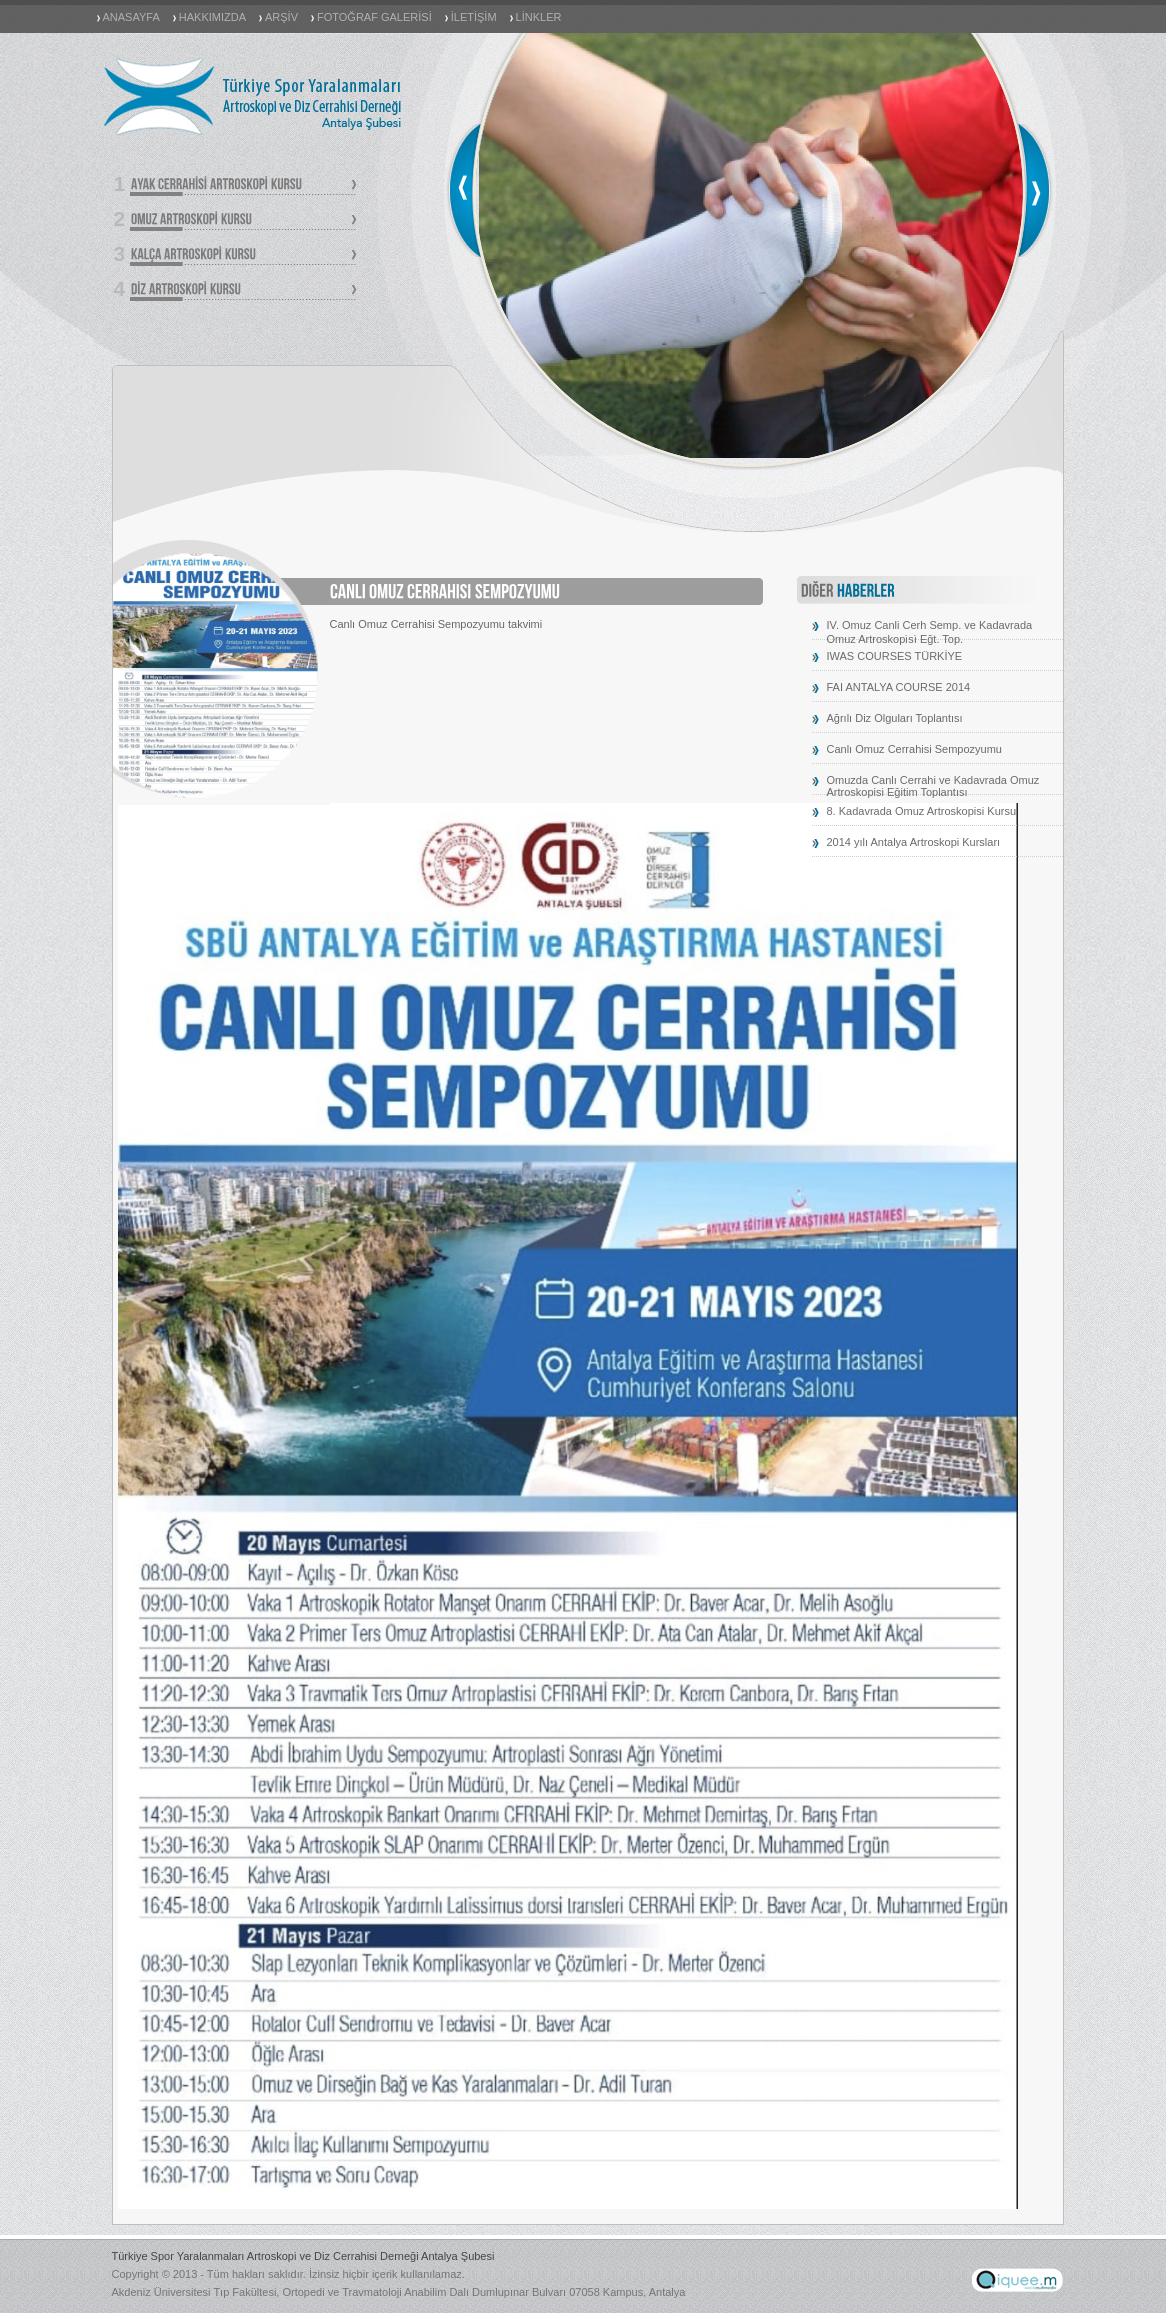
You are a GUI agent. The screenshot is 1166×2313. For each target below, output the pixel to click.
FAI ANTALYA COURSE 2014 (899, 687)
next (1035, 190)
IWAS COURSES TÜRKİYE (895, 656)
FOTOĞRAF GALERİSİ (374, 17)
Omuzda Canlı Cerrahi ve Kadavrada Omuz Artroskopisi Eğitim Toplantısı (933, 786)
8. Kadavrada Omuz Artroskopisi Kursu (922, 811)
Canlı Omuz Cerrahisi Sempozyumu (914, 749)
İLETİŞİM (474, 17)
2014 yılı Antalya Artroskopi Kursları (914, 842)
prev (463, 190)
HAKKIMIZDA (212, 17)
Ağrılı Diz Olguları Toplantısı (895, 718)
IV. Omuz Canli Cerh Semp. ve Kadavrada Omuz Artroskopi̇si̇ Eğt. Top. (930, 632)
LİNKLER (539, 17)
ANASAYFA (131, 17)
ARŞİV (281, 17)
